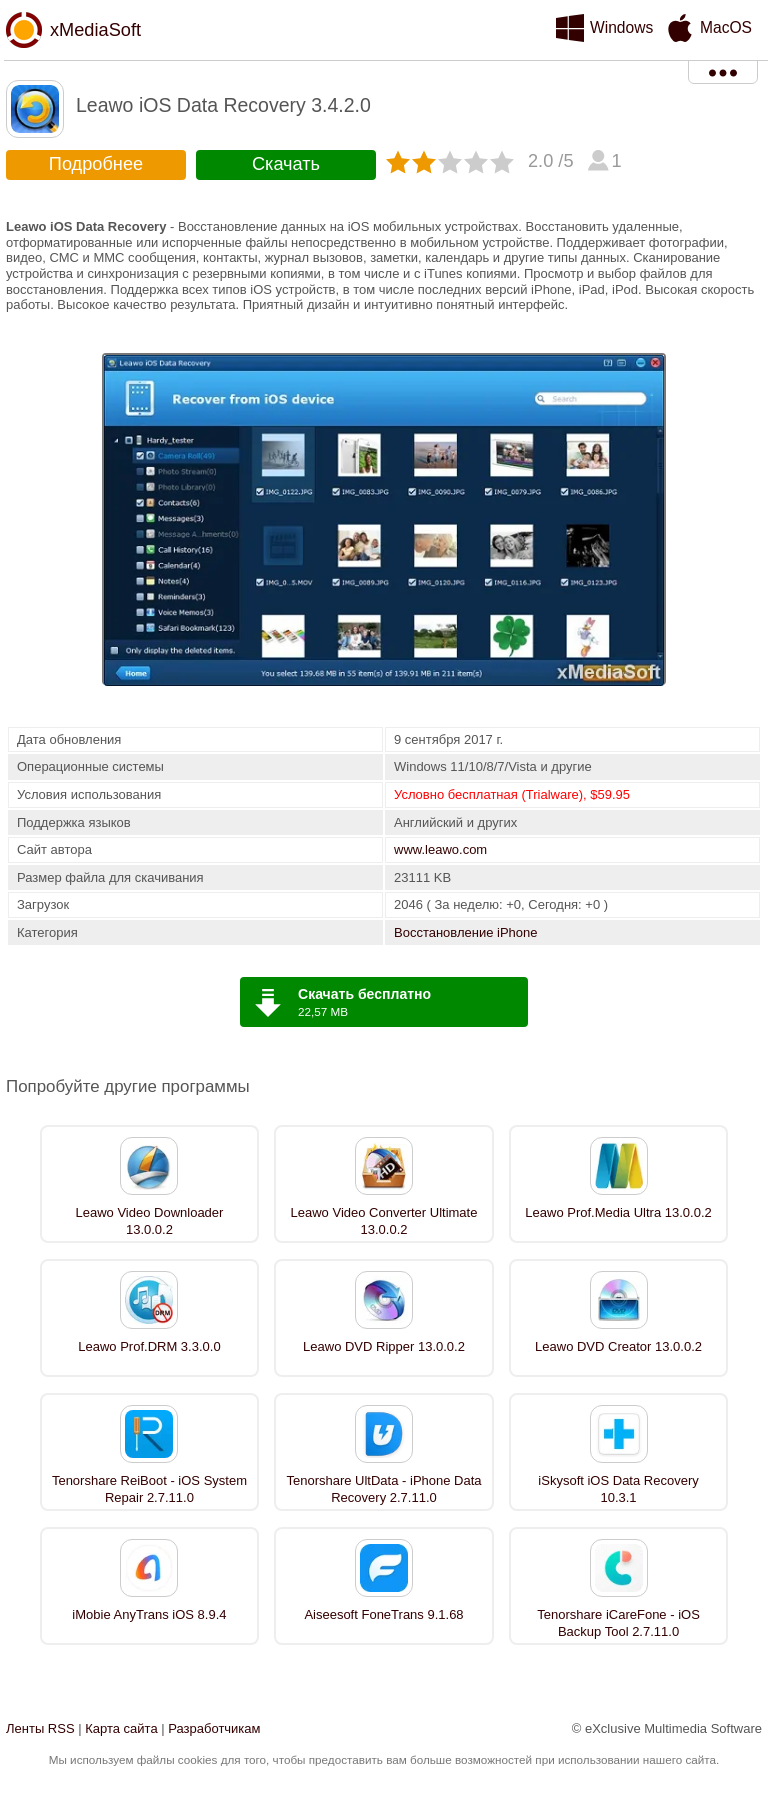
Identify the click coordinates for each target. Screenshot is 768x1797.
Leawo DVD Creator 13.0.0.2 (618, 1346)
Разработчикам (214, 1728)
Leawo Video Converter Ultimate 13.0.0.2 (384, 1221)
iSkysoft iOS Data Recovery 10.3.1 (618, 1489)
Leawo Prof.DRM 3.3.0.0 (149, 1346)
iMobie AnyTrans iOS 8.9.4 (149, 1614)
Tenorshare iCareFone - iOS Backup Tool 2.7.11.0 (618, 1623)
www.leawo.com (440, 849)
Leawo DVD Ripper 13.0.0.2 (384, 1346)
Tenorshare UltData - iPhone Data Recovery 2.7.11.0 (383, 1489)
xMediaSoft (95, 30)
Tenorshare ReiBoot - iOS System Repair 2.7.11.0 (149, 1489)
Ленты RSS (40, 1728)
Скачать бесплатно (364, 994)
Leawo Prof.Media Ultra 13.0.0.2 (618, 1212)
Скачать (286, 164)
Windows (621, 27)
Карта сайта (121, 1728)
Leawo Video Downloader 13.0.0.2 (149, 1221)
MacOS (726, 27)
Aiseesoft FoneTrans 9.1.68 (383, 1614)
